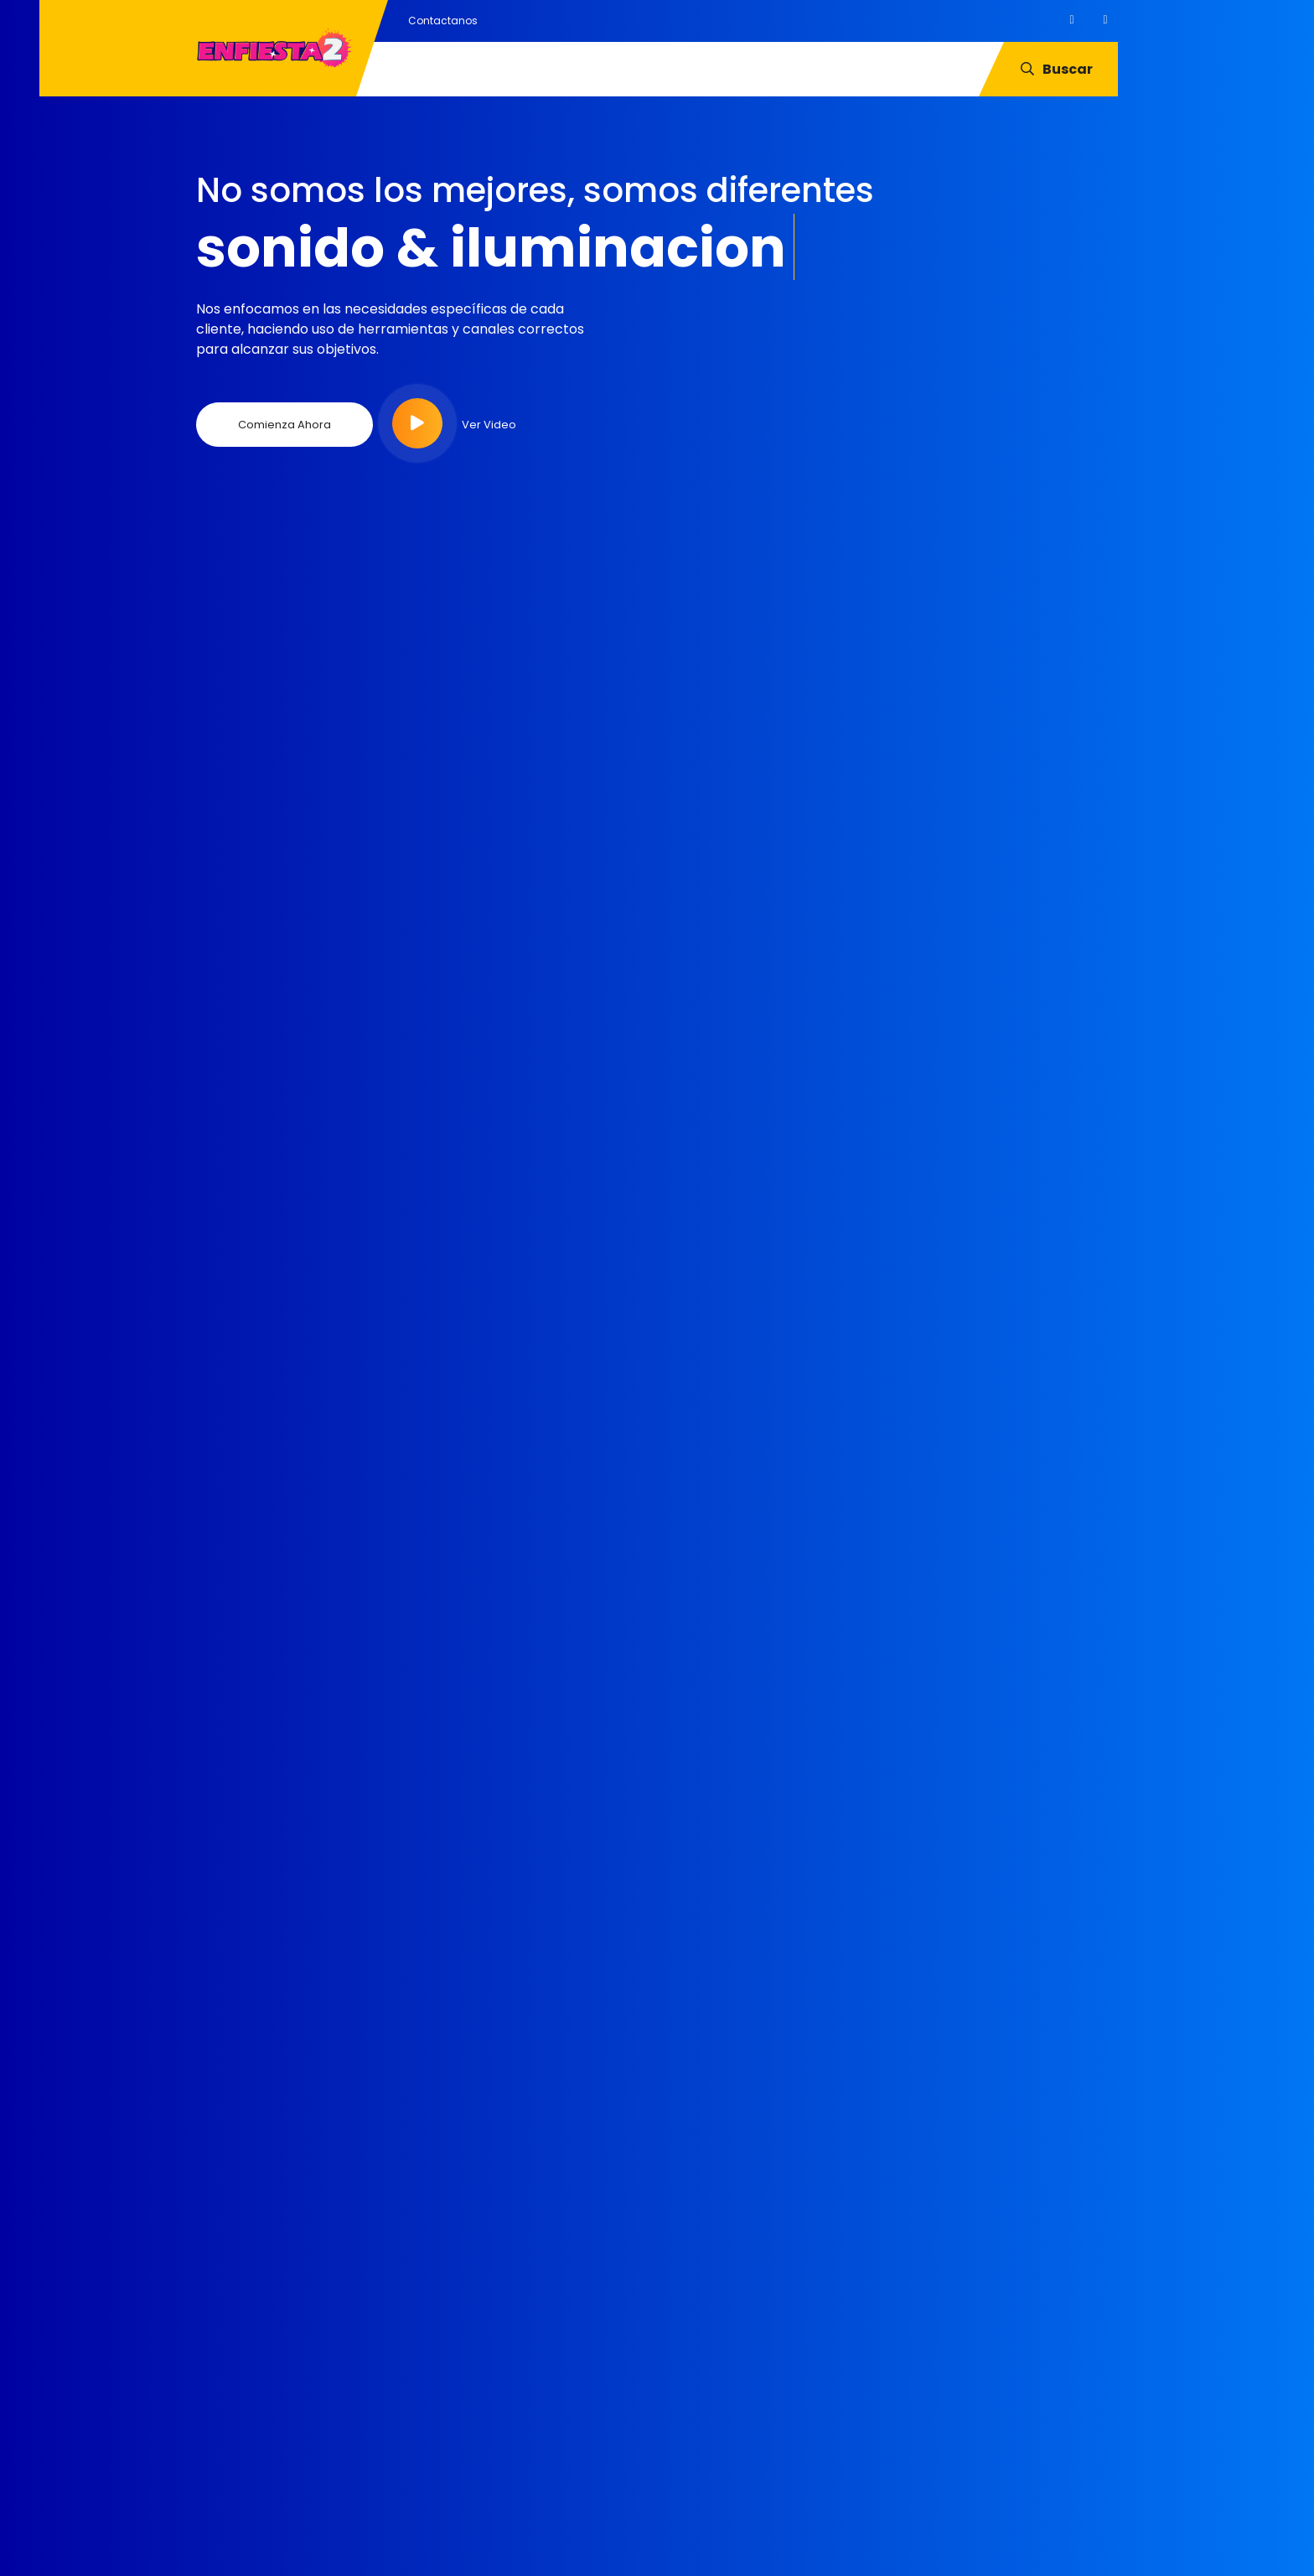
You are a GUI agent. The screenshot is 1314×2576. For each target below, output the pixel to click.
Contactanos (443, 20)
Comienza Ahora (284, 425)
